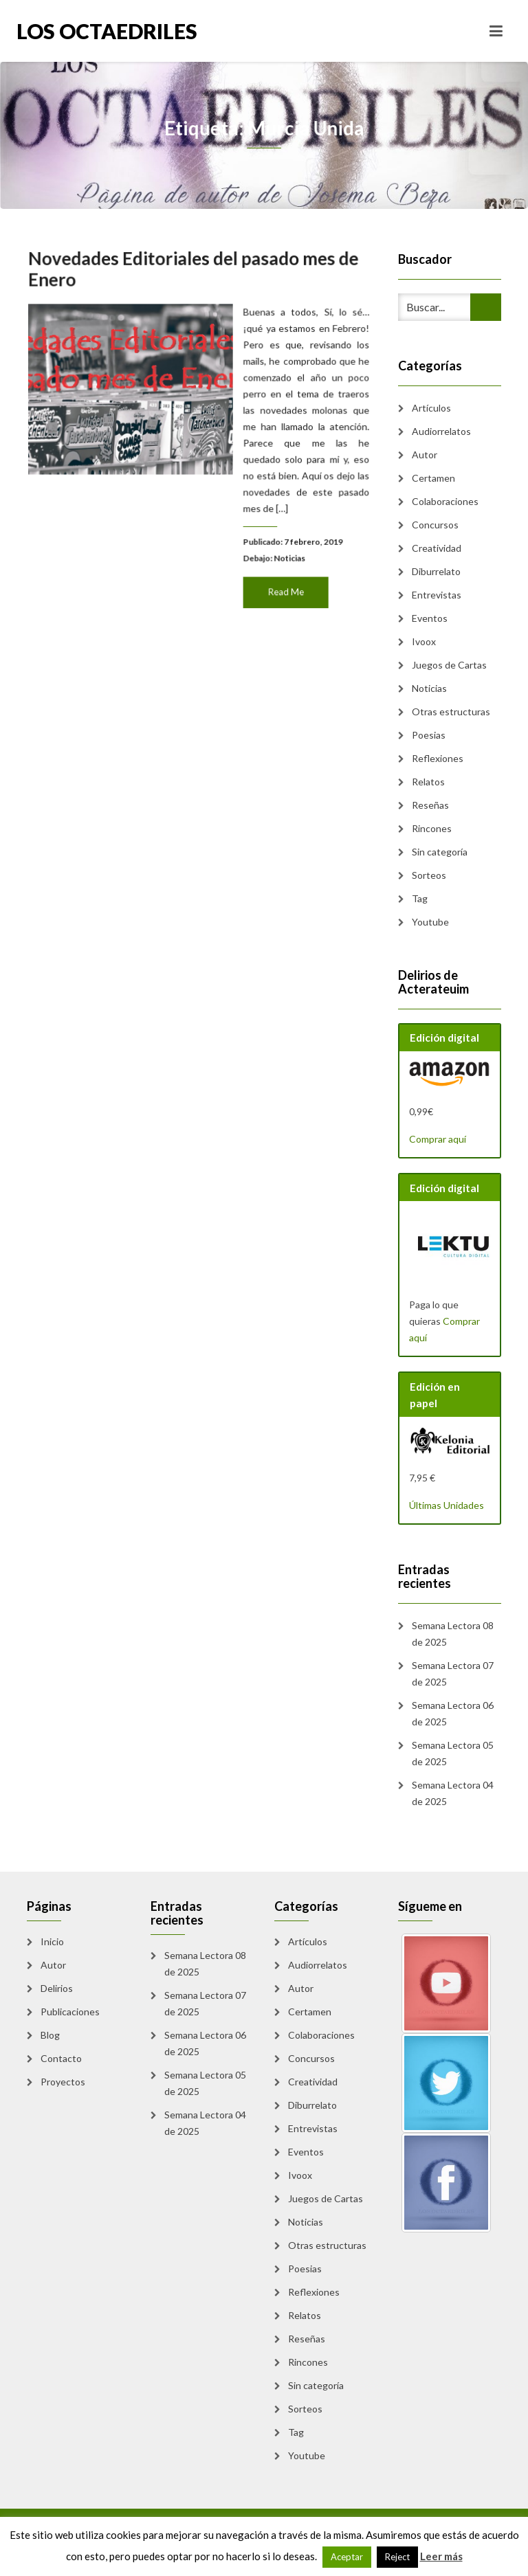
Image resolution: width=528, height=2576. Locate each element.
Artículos (431, 408)
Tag (420, 898)
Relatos (428, 781)
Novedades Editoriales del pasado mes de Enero (193, 276)
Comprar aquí (437, 1139)
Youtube (430, 922)
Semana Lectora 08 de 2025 (453, 1634)
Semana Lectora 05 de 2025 (453, 1753)
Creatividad (436, 548)
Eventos (430, 618)
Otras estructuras (451, 711)
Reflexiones (437, 758)
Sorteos (429, 875)
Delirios (57, 1988)
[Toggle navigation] (496, 31)
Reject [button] (397, 2556)
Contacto (61, 2058)
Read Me (281, 584)
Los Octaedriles (106, 31)
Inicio (52, 1941)
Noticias (285, 552)
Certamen (433, 478)
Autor (424, 454)
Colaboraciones (445, 501)
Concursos (435, 524)
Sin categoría (440, 852)
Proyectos (63, 2081)
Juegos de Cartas (449, 665)
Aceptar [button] (347, 2556)
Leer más (441, 2556)
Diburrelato (436, 571)
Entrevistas (436, 595)
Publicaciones (70, 2011)
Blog (50, 2035)
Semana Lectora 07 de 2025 (453, 1673)
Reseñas (430, 805)
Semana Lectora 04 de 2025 (453, 1793)
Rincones (432, 828)
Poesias (429, 735)
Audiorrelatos (441, 431)
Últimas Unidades (446, 1505)
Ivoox (424, 641)
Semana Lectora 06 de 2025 (453, 1713)
